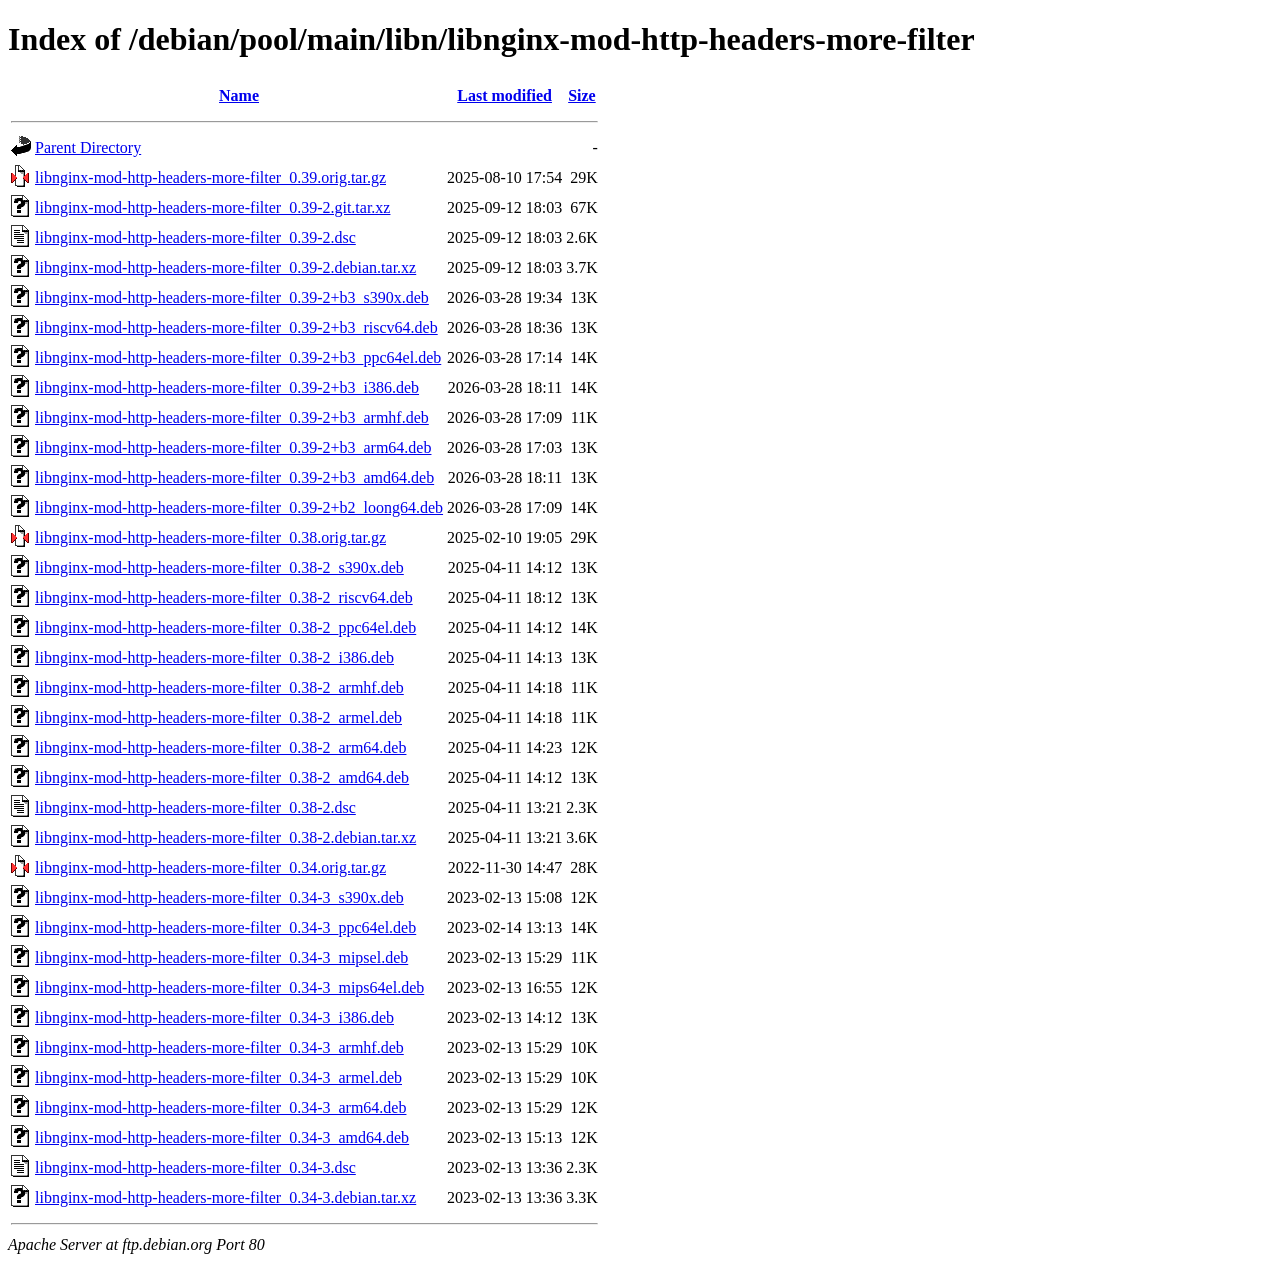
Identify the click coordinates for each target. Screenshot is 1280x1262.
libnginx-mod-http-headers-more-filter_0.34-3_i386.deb (214, 1017)
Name (239, 95)
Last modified (504, 95)
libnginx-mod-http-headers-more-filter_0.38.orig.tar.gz (210, 537)
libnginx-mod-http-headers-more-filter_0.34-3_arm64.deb (220, 1107)
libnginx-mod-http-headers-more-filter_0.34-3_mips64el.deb (229, 987)
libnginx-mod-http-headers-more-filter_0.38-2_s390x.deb (219, 567)
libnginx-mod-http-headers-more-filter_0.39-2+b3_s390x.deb (232, 297)
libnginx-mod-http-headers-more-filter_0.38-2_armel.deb (218, 717)
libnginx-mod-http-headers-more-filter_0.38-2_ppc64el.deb (225, 627)
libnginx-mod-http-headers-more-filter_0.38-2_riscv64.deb (224, 597)
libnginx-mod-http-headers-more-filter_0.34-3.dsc (195, 1167)
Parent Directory (88, 147)
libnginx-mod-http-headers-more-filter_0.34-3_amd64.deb (222, 1137)
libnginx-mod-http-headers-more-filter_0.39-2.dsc (195, 237)
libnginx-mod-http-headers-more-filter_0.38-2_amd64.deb (222, 777)
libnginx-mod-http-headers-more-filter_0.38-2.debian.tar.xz (225, 837)
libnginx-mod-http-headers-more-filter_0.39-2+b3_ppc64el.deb (238, 357)
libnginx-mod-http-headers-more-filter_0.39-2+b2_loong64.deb (239, 507)
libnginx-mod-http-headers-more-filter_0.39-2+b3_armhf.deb (232, 417)
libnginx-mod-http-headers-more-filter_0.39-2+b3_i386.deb (227, 387)
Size (582, 95)
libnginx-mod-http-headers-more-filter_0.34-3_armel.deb (218, 1077)
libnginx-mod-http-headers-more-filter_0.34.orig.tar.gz (210, 867)
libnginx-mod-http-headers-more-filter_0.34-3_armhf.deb (219, 1047)
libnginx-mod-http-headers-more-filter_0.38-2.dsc (195, 807)
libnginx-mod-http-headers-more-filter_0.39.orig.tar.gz (210, 177)
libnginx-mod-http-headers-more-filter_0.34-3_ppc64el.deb (225, 927)
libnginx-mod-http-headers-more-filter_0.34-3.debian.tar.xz (225, 1197)
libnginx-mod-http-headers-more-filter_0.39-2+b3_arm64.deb (233, 447)
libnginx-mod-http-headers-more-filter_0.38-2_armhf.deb (219, 687)
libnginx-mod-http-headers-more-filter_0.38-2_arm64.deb (220, 747)
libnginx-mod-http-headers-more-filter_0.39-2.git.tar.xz (212, 207)
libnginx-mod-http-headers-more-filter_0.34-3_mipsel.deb (221, 957)
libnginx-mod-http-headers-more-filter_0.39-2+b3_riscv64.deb (236, 327)
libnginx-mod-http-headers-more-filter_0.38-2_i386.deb (214, 657)
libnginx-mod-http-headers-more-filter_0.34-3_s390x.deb (219, 897)
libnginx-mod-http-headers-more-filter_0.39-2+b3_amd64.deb (234, 477)
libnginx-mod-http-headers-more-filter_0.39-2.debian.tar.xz (225, 267)
